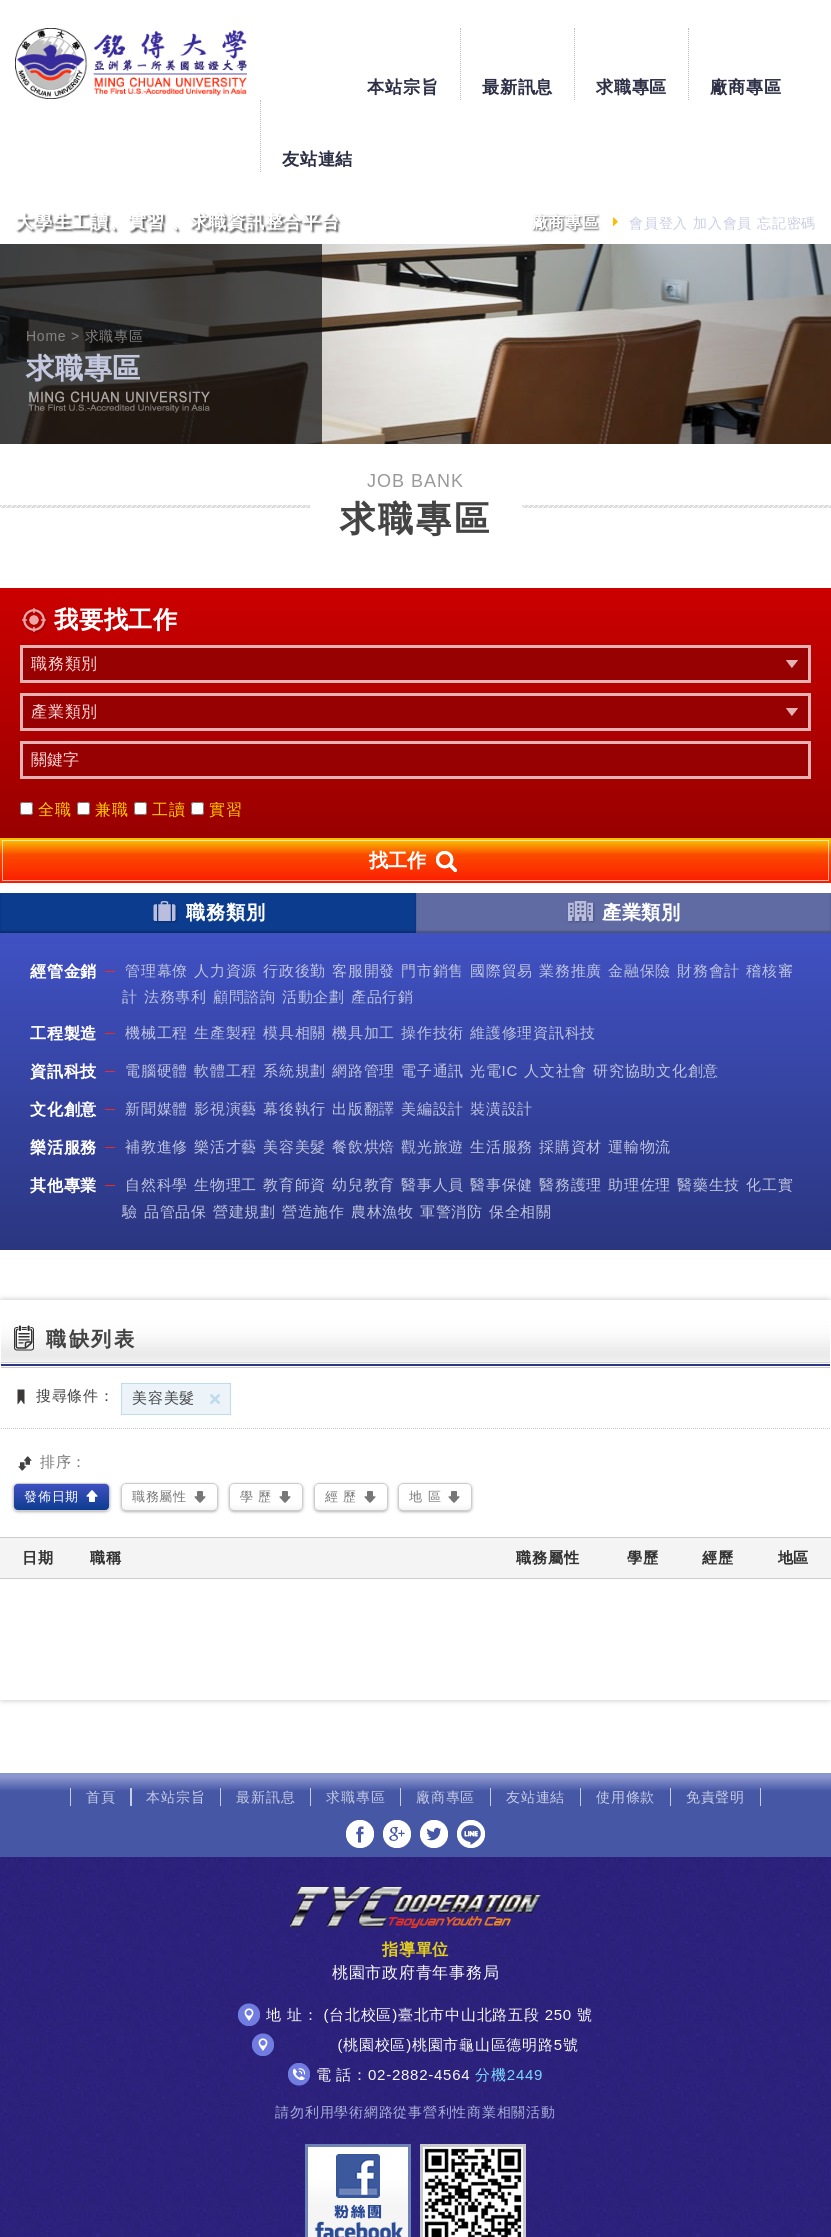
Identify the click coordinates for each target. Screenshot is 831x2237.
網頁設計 (636, 2204)
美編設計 (432, 1037)
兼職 (103, 737)
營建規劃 (244, 1139)
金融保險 (639, 898)
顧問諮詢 (244, 924)
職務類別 (207, 839)
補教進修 (156, 1075)
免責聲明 (715, 1725)
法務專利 (175, 924)
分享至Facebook (360, 1762)
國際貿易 (501, 898)
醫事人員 (432, 1113)
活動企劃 (313, 924)
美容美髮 (294, 1075)
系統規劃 (294, 999)
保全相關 (520, 1139)
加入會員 (722, 151)
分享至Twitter (434, 1762)
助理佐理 (639, 1113)
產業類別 (623, 839)
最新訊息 (431, 55)
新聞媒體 (156, 1037)
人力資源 (225, 898)
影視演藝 (225, 1037)
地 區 (425, 1424)
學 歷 (256, 1424)
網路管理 (363, 999)
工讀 (160, 737)
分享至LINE (471, 1762)
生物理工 (225, 1113)
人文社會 (555, 999)
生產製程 (225, 961)
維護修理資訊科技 (533, 961)
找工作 (415, 790)
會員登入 (658, 151)
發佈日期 (51, 1424)
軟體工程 (225, 999)
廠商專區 (660, 55)
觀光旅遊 (432, 1075)
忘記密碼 (786, 151)
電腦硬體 (156, 999)
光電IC (494, 999)
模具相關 (294, 961)
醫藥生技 (708, 1113)
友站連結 (774, 55)
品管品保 (175, 1139)
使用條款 (625, 1725)
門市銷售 (432, 898)
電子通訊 (432, 999)
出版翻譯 (363, 1037)
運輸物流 (639, 1075)
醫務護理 (570, 1113)
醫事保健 (501, 1113)
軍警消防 (451, 1139)
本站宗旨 (317, 55)
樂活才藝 (225, 1075)
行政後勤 (294, 898)
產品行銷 (382, 924)
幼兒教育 (363, 1113)
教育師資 (294, 1113)
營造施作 (313, 1139)
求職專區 (545, 55)
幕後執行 (294, 1037)
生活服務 (501, 1075)
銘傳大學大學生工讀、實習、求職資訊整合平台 (125, 63)
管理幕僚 (156, 898)
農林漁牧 (382, 1139)
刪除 (215, 1327)
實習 (217, 737)
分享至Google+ (397, 1762)
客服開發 (363, 898)
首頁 (101, 1725)
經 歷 (341, 1424)
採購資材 (570, 1075)
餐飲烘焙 (363, 1075)
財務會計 (708, 898)
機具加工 (363, 961)
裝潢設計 (501, 1037)
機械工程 (156, 961)
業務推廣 (570, 898)
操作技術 (432, 961)
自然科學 (156, 1113)
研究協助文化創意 (656, 999)
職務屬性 (159, 1424)
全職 (46, 737)
